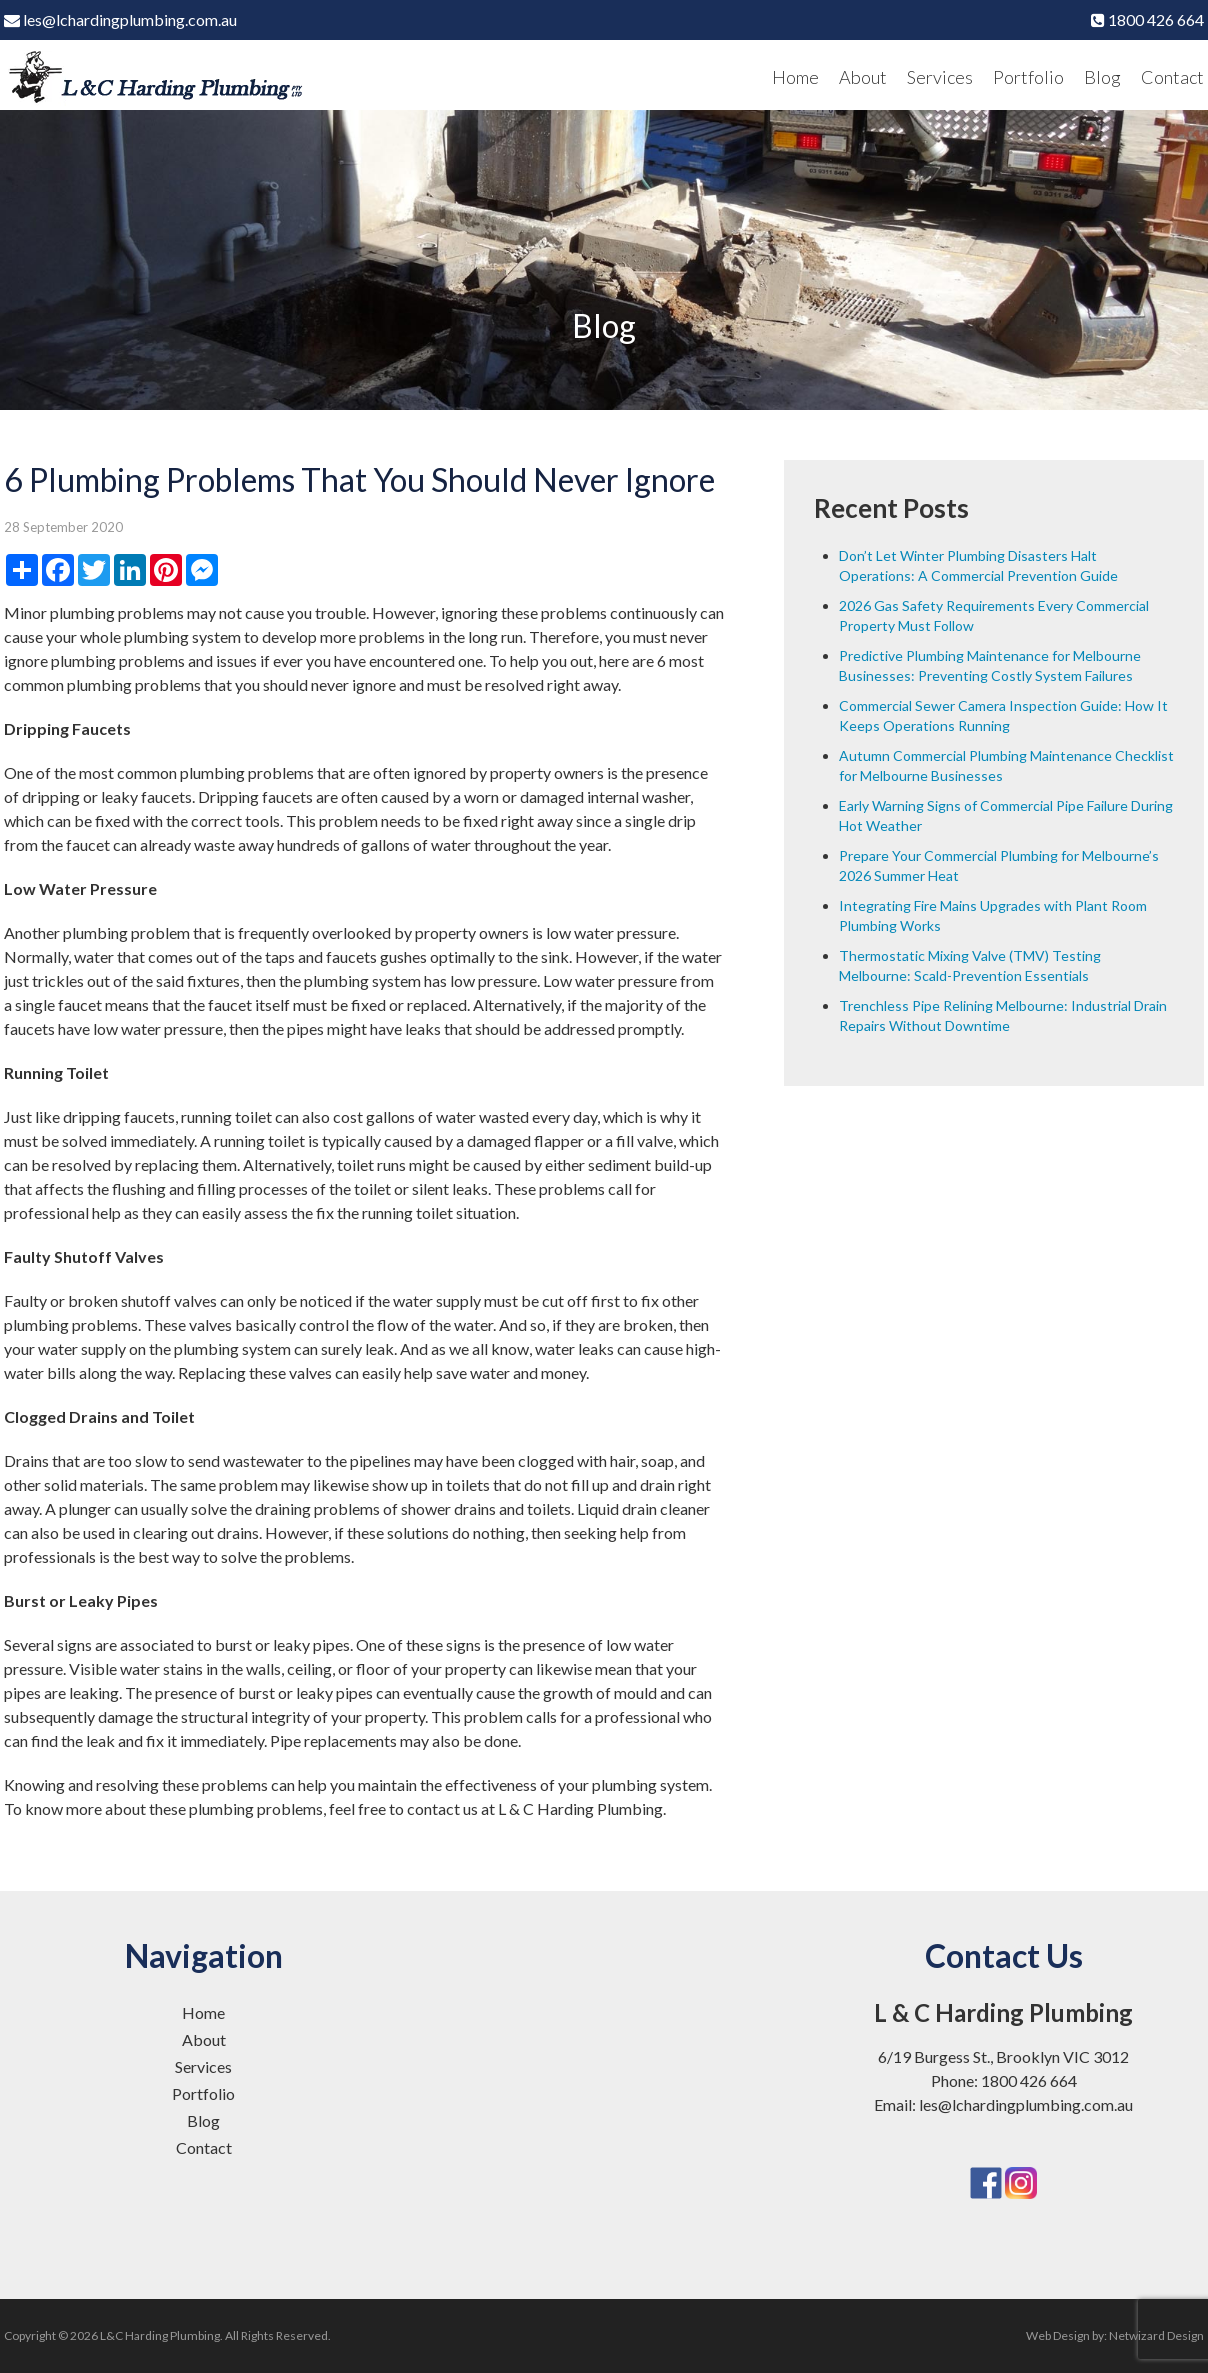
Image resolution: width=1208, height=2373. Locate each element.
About (863, 77)
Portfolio (1028, 77)
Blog (1102, 77)
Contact (1172, 77)
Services (940, 77)
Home (795, 77)
